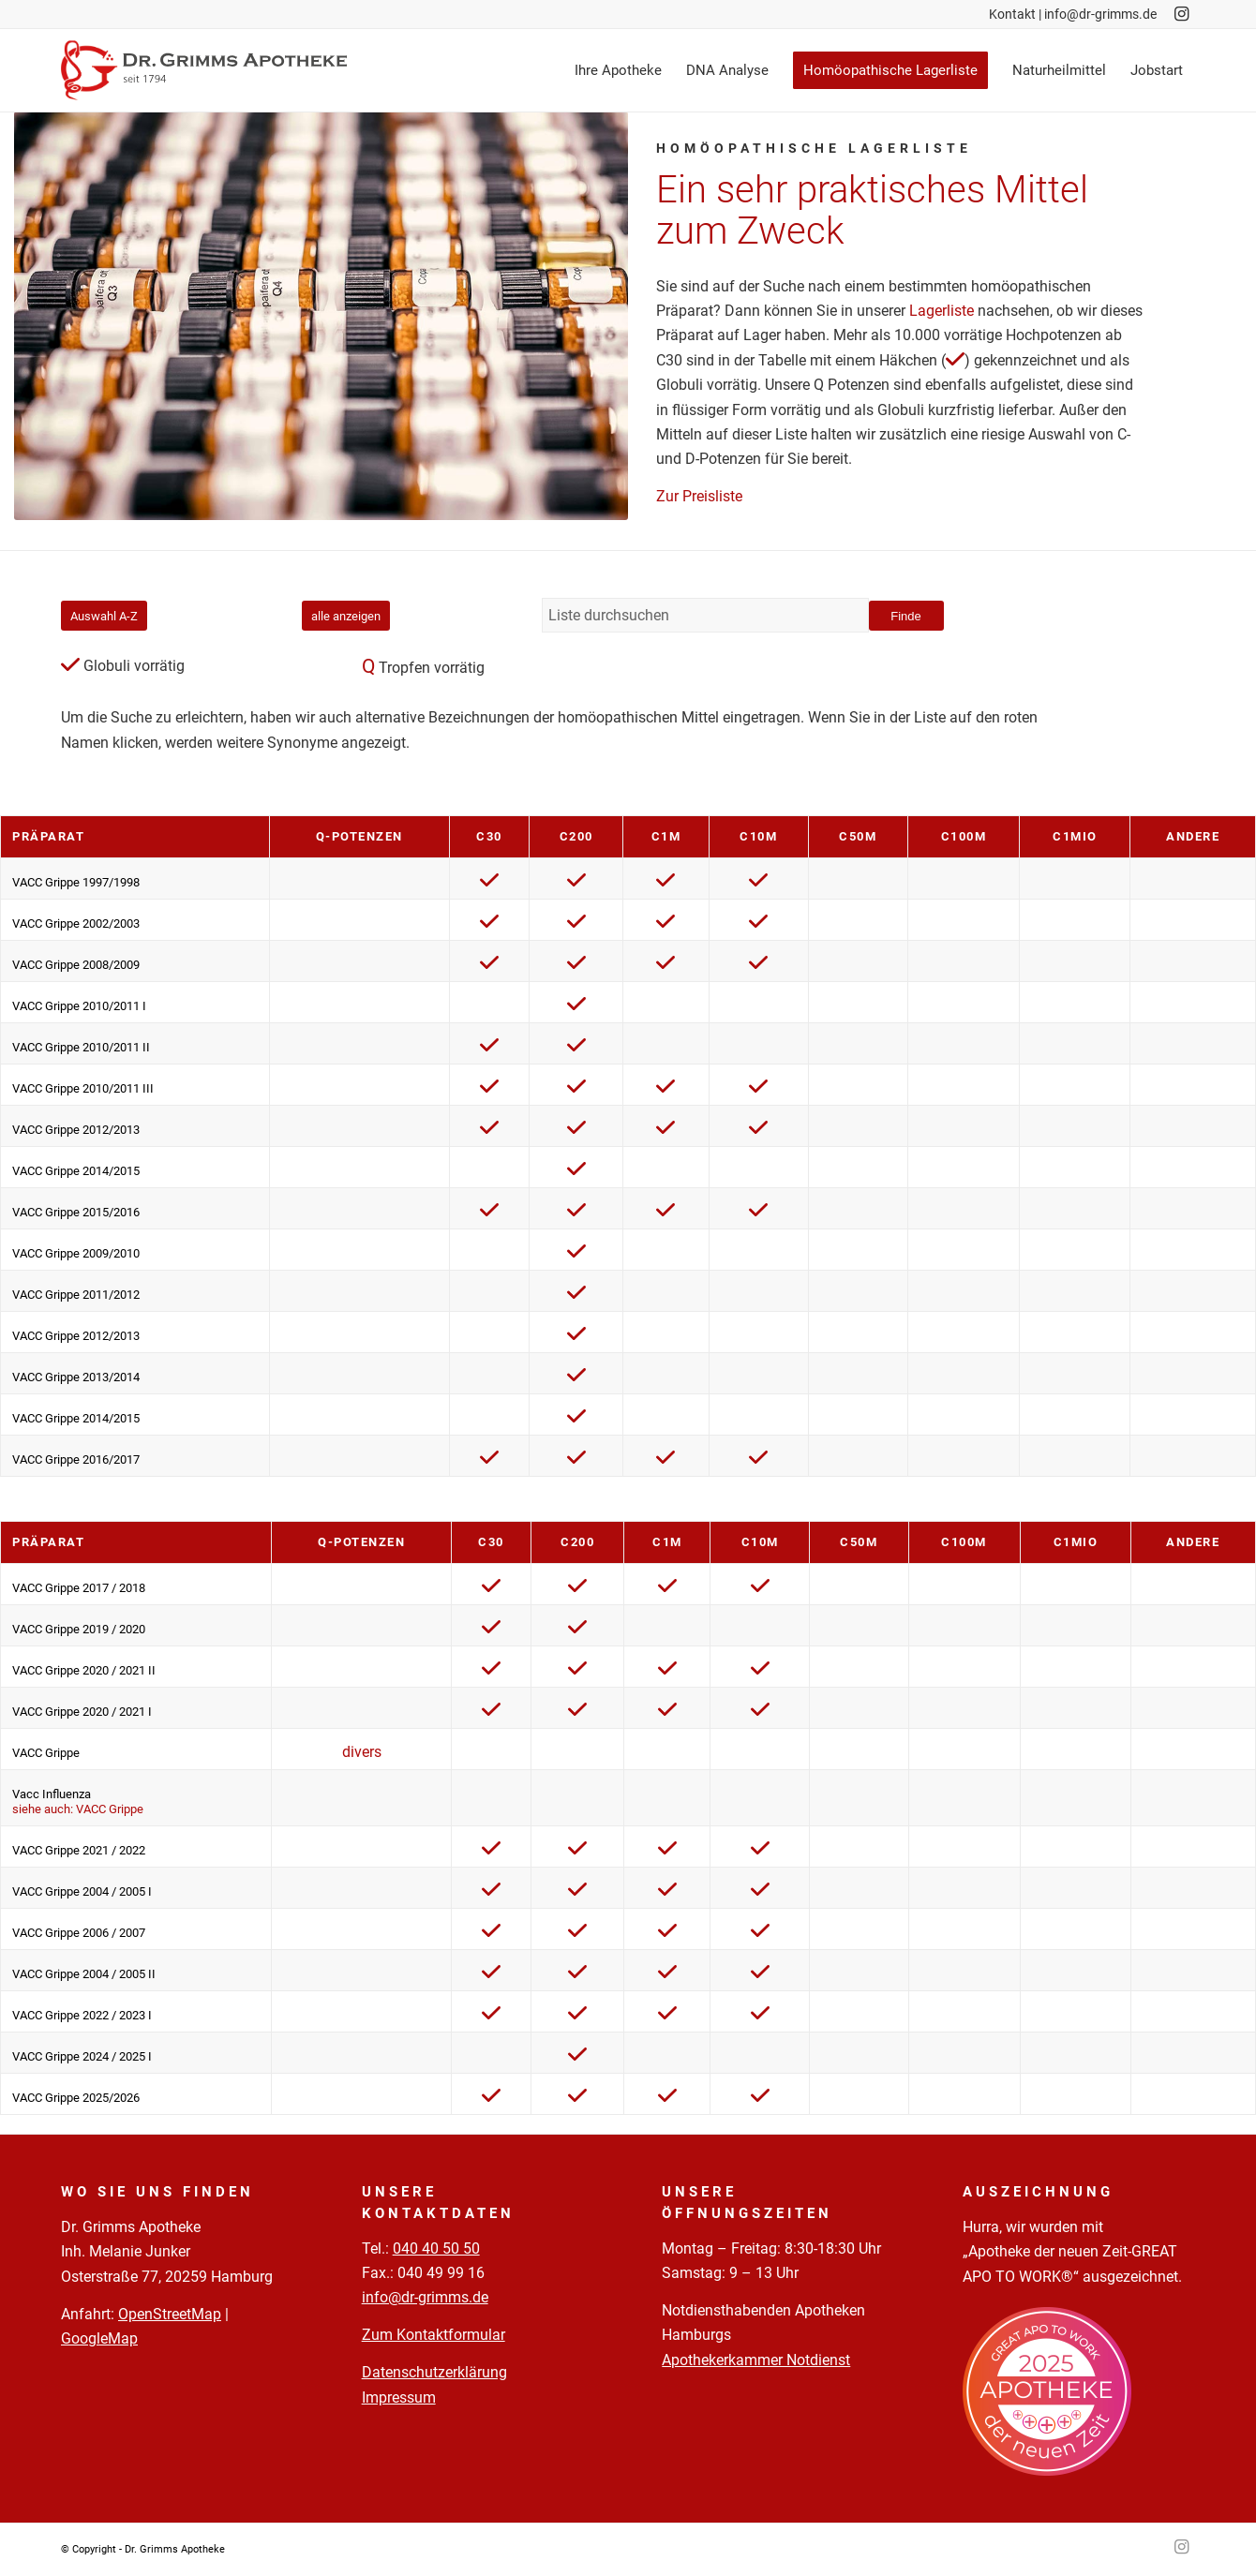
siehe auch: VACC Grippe (77, 1809)
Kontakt (1012, 14)
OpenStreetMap (169, 2314)
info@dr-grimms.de (1100, 14)
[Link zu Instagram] (1181, 14)
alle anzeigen (346, 616)
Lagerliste (941, 311)
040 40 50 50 (436, 2248)
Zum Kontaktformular (433, 2335)
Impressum (399, 2397)
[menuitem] (618, 70)
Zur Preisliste (699, 496)
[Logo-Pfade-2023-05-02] (204, 70)
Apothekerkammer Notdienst (756, 2360)
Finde (905, 616)
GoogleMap (99, 2338)
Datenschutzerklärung (434, 2372)
